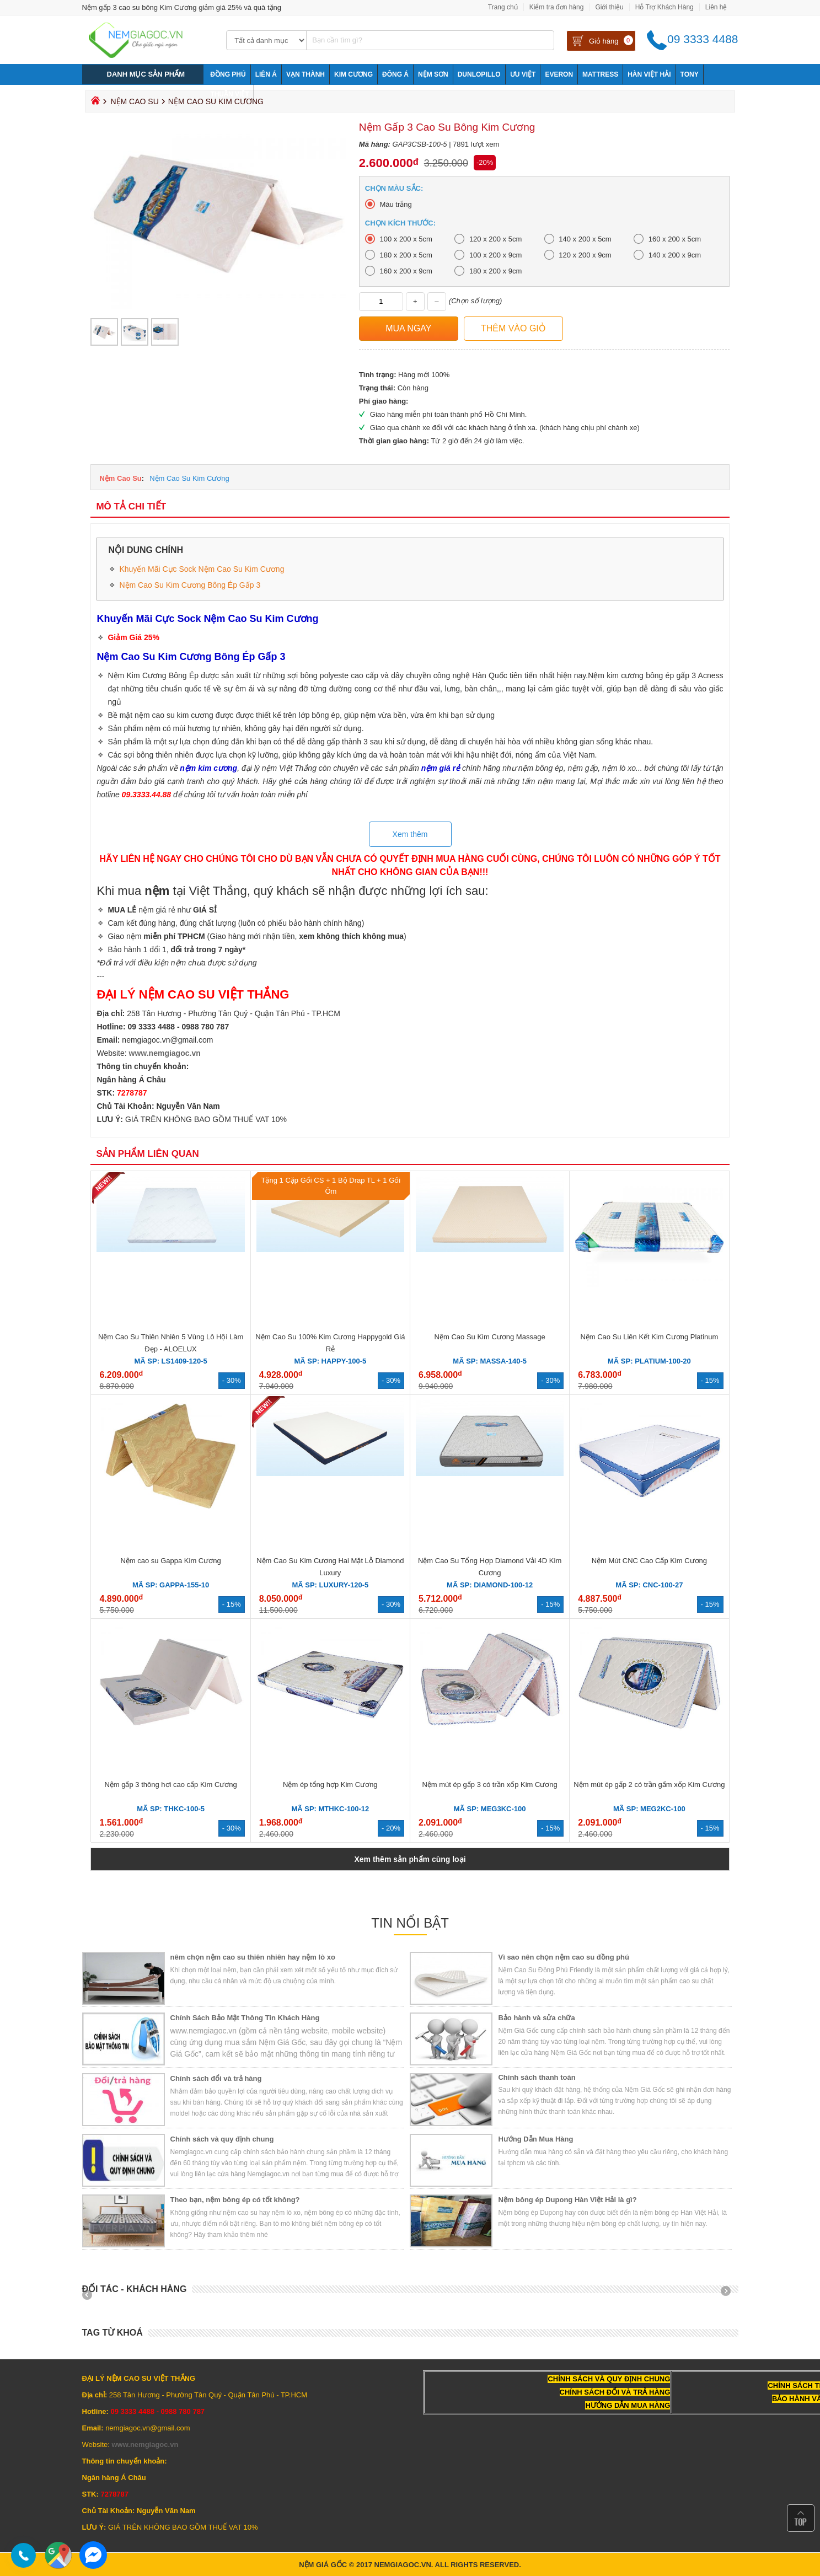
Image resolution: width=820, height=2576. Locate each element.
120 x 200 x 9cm (585, 255)
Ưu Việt (523, 74)
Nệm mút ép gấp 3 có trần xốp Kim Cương (489, 1784)
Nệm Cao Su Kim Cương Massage (490, 1337)
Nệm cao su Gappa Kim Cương (170, 1561)
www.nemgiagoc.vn (165, 1053)
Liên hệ (716, 7)
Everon (559, 74)
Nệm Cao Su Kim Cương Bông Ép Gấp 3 (189, 585)
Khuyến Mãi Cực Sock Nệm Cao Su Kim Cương (201, 569)
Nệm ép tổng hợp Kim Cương (330, 1784)
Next (729, 2295)
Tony (689, 74)
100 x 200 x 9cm (495, 255)
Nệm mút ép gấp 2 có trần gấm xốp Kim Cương (649, 1784)
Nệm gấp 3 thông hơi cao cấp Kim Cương (170, 1784)
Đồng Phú (227, 74)
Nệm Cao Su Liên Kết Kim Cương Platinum (649, 1337)
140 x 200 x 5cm (585, 239)
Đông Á (395, 74)
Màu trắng (395, 204)
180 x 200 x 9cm (495, 271)
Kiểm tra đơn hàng (556, 7)
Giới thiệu (609, 7)
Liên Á (266, 74)
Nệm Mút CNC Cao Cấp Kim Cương (649, 1561)
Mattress (600, 74)
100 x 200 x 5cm (405, 239)
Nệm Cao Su (134, 101)
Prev (91, 2295)
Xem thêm (410, 834)
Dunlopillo (479, 74)
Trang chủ (503, 7)
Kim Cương (353, 74)
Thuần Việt (229, 94)
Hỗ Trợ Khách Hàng (664, 7)
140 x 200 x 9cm (675, 255)
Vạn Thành (305, 74)
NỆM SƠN (433, 74)
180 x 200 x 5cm (405, 255)
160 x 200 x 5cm (675, 239)
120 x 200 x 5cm (495, 239)
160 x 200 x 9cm (405, 271)
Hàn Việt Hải (649, 74)
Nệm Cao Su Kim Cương (189, 478)
